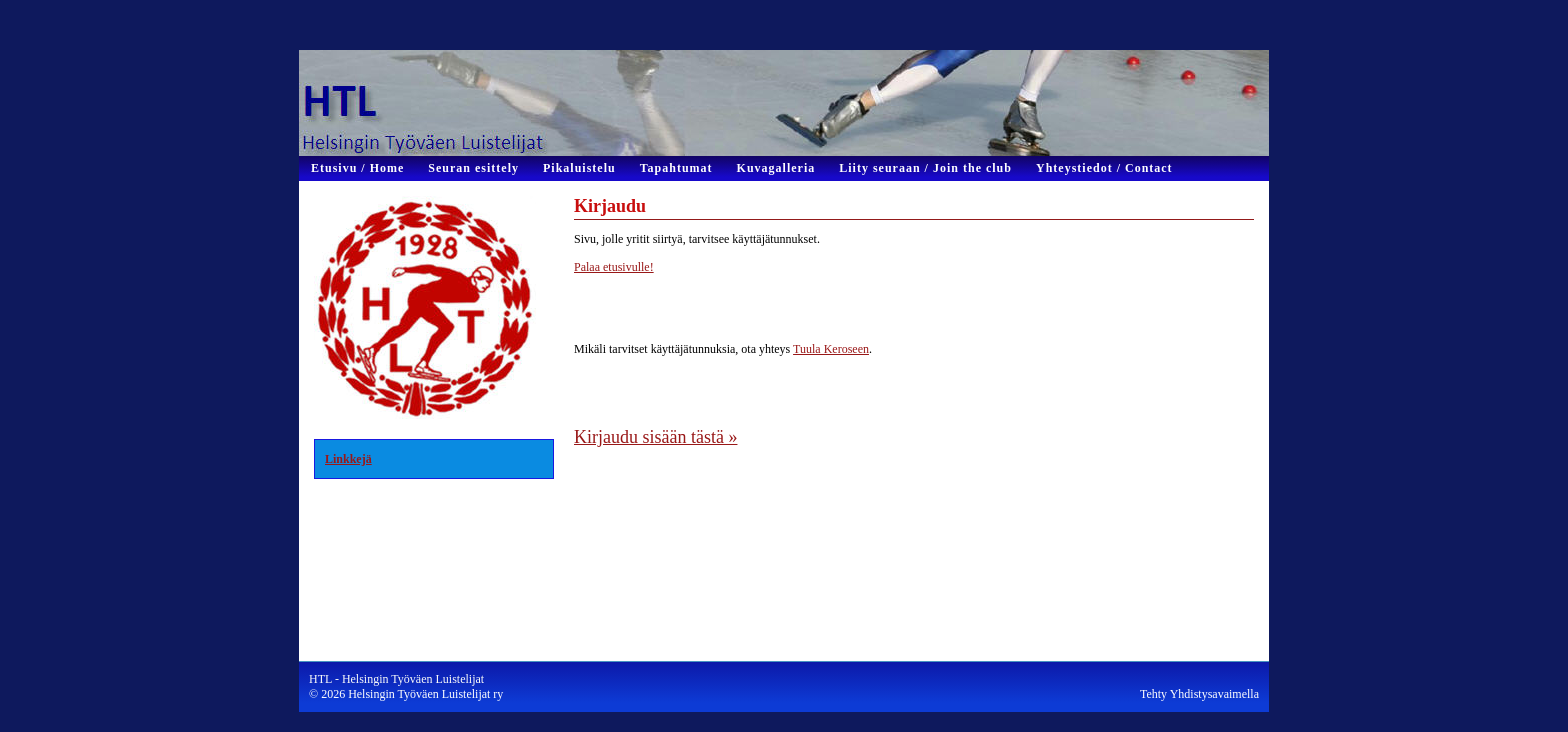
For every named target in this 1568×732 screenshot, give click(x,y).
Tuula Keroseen (831, 349)
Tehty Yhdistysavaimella (1199, 694)
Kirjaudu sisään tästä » (655, 437)
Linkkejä (348, 459)
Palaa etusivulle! (614, 267)
